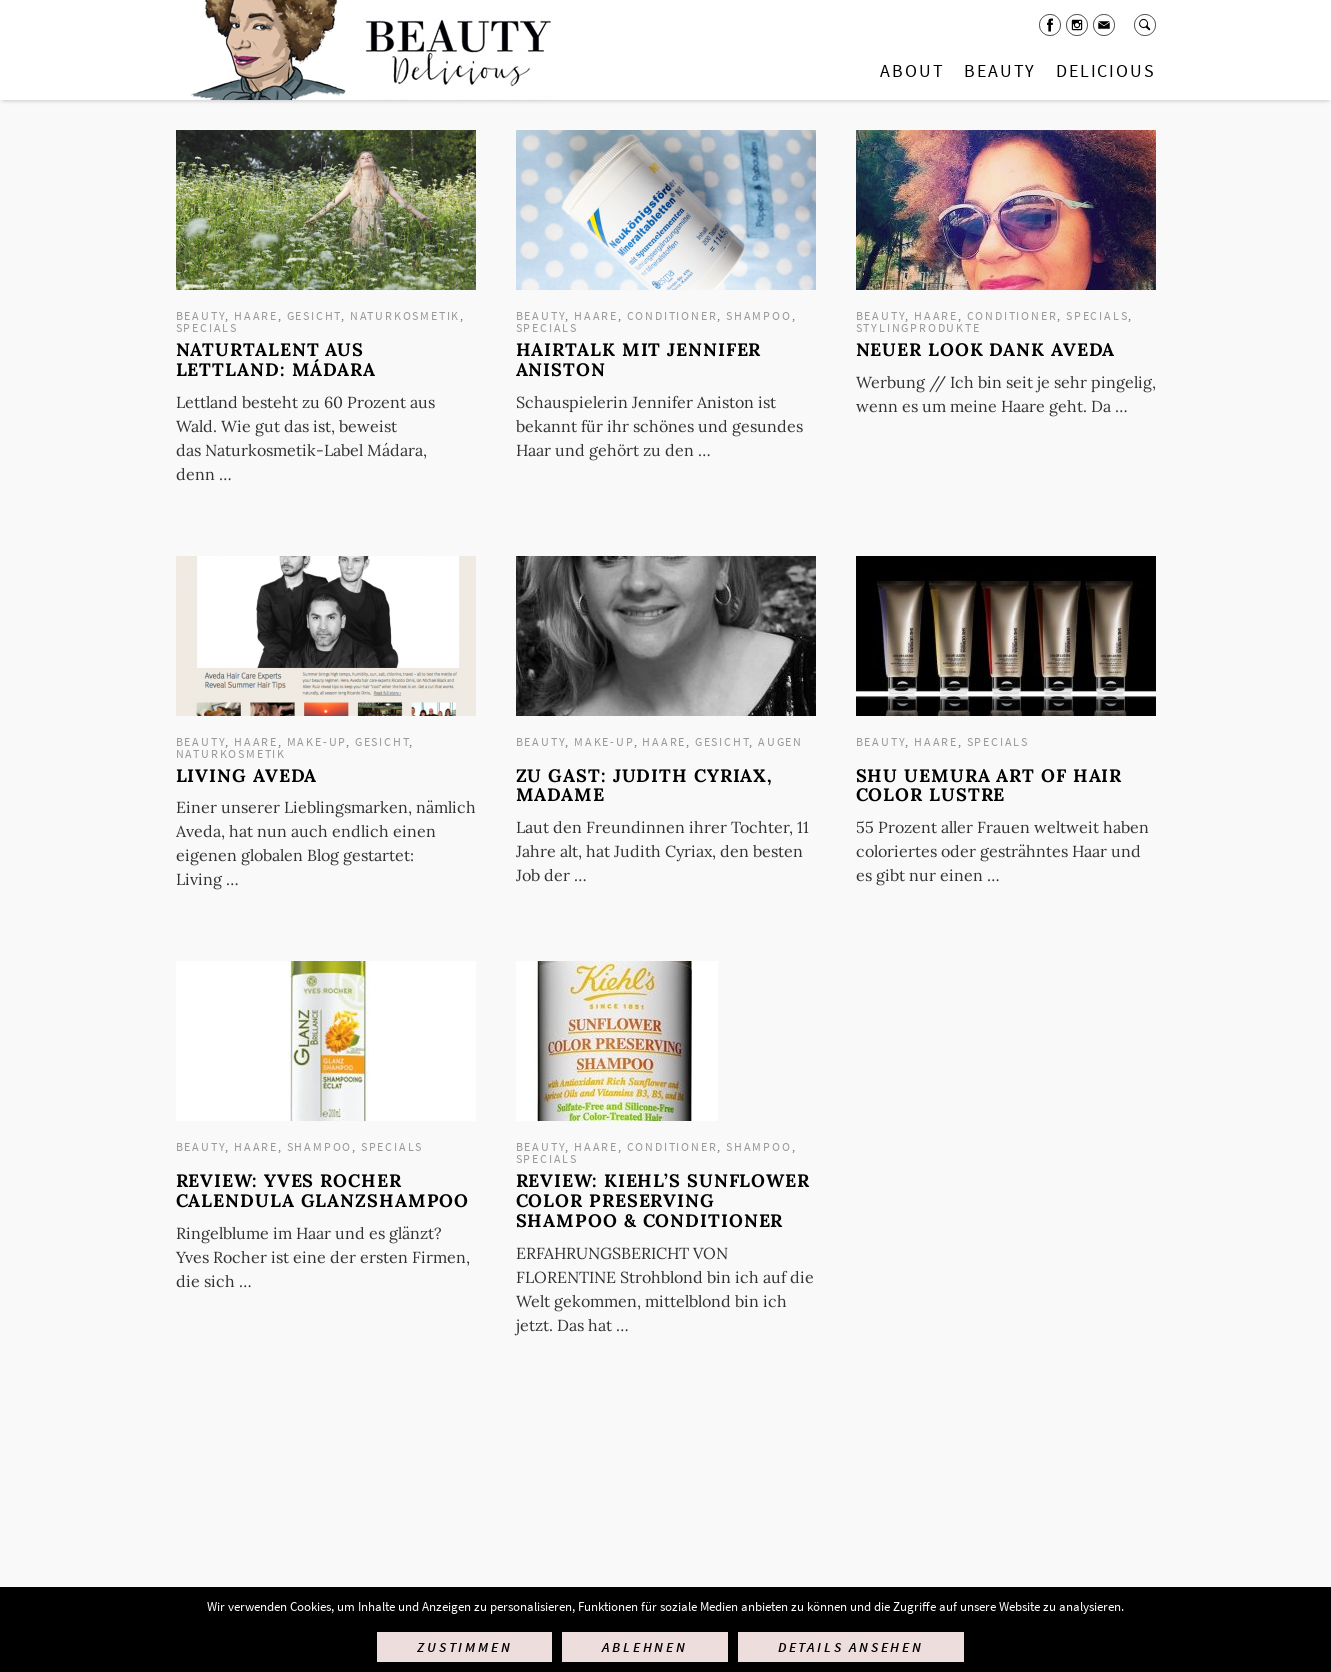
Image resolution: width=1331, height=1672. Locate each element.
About (912, 70)
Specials (207, 327)
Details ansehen (851, 1647)
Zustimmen (464, 1647)
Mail (1104, 25)
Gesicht (314, 315)
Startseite (367, 50)
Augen (780, 741)
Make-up (317, 741)
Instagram (1077, 25)
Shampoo (759, 315)
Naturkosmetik (405, 315)
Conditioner (672, 315)
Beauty (1000, 70)
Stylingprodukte (918, 327)
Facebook (1050, 25)
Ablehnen (644, 1647)
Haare (256, 315)
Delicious (1105, 70)
